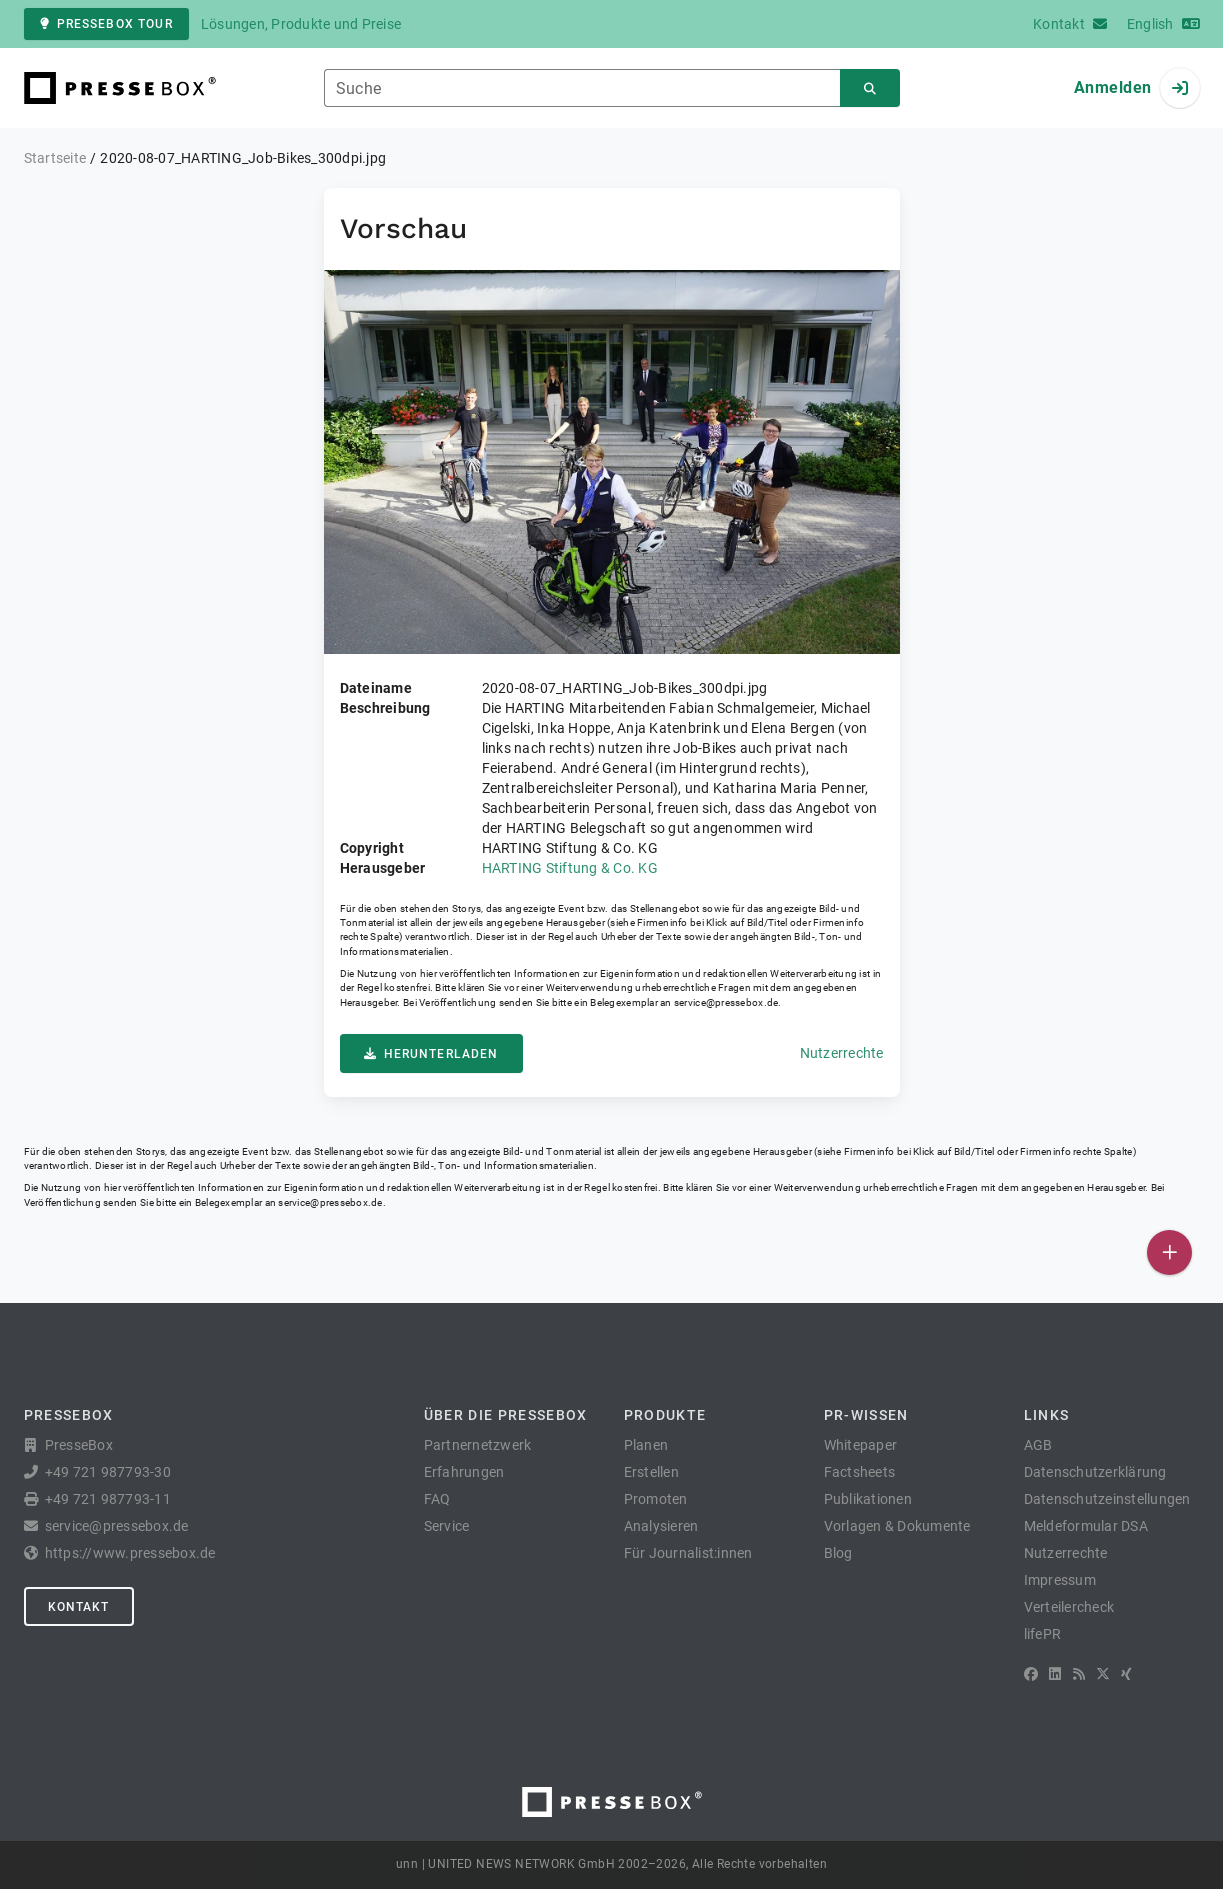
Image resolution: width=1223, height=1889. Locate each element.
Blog (838, 1553)
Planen (646, 1445)
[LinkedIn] (1055, 1674)
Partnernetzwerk (478, 1445)
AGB (1038, 1445)
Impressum (1060, 1580)
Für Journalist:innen (688, 1553)
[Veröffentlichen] (1169, 1252)
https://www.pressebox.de (130, 1553)
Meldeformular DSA (1086, 1526)
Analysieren (661, 1526)
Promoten (656, 1499)
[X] (1103, 1674)
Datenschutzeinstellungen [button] (1107, 1499)
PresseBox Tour (106, 24)
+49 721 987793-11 (108, 1499)
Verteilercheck (1069, 1607)
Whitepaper (861, 1445)
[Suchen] (870, 88)
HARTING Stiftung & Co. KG (570, 868)
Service (447, 1526)
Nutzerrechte (842, 1053)
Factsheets (860, 1472)
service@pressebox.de (726, 1002)
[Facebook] (1031, 1674)
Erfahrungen (464, 1472)
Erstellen (651, 1472)
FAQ (437, 1499)
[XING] (1126, 1674)
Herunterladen (431, 1054)
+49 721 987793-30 (108, 1472)
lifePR (1043, 1634)
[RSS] (1079, 1674)
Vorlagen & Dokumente (897, 1526)
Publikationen (868, 1499)
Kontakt (79, 1607)
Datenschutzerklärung (1095, 1472)
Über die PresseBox (506, 1415)
